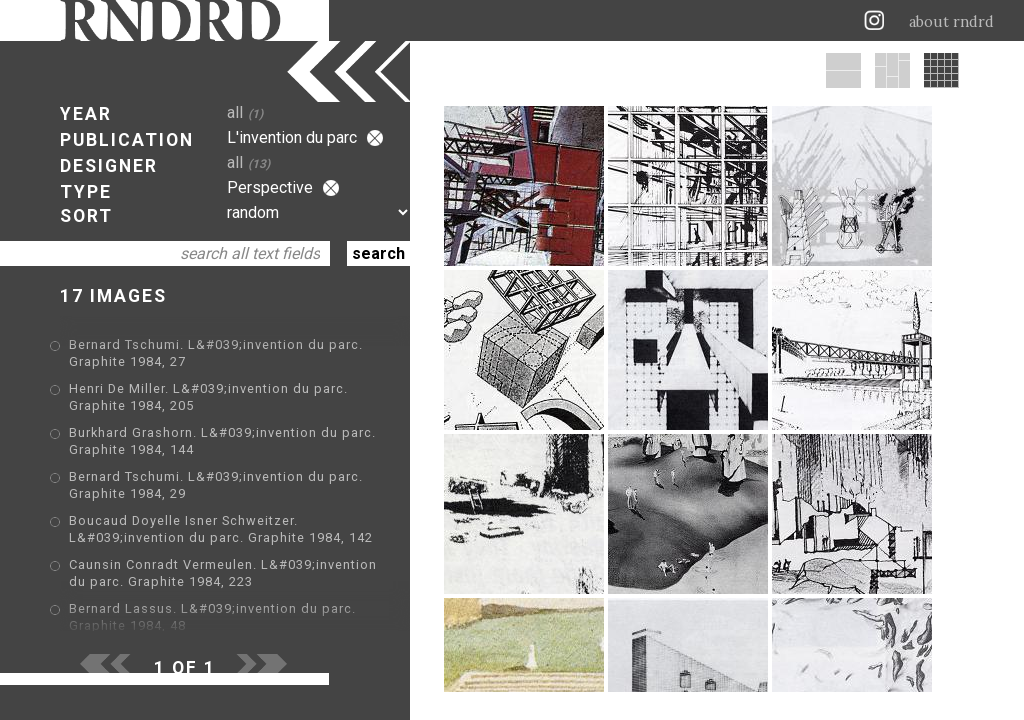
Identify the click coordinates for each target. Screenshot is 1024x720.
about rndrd (951, 22)
